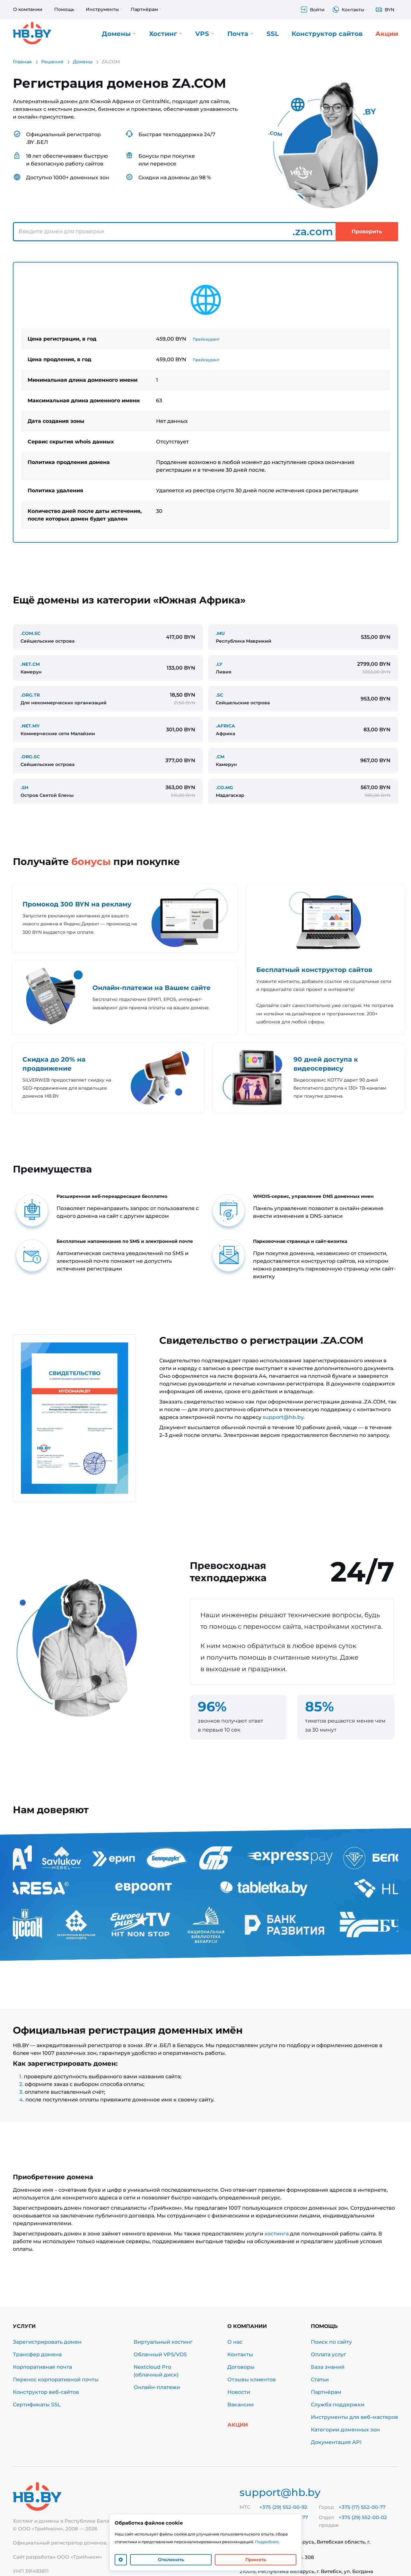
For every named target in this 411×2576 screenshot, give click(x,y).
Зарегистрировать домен (47, 2342)
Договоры (241, 2367)
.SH (24, 787)
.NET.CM (30, 664)
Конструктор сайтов (327, 34)
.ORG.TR (30, 695)
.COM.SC (30, 633)
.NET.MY (30, 726)
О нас (234, 2342)
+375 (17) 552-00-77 (362, 2507)
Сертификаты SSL (37, 2405)
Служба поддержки (337, 2405)
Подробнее (267, 2541)
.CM (220, 757)
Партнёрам (326, 2392)
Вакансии (240, 2405)
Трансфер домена (37, 2354)
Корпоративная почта (42, 2367)
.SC (219, 695)
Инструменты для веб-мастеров (354, 2417)
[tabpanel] (205, 402)
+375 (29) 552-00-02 (363, 2517)
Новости (238, 2392)
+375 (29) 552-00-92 (283, 2507)
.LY (219, 664)
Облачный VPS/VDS (160, 2354)
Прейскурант (206, 339)
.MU (220, 633)
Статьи (320, 2379)
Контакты (240, 2354)
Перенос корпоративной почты (56, 2379)
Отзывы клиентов (251, 2379)
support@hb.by (283, 1417)
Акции (386, 34)
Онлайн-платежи (157, 2387)
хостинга (277, 2234)
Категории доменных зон (345, 2430)
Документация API (336, 2442)
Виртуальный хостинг (163, 2342)
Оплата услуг (328, 2354)
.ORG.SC (30, 757)
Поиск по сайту (331, 2342)
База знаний (328, 2367)
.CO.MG (224, 787)
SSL (273, 34)
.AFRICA (225, 726)
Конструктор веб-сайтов (46, 2392)
